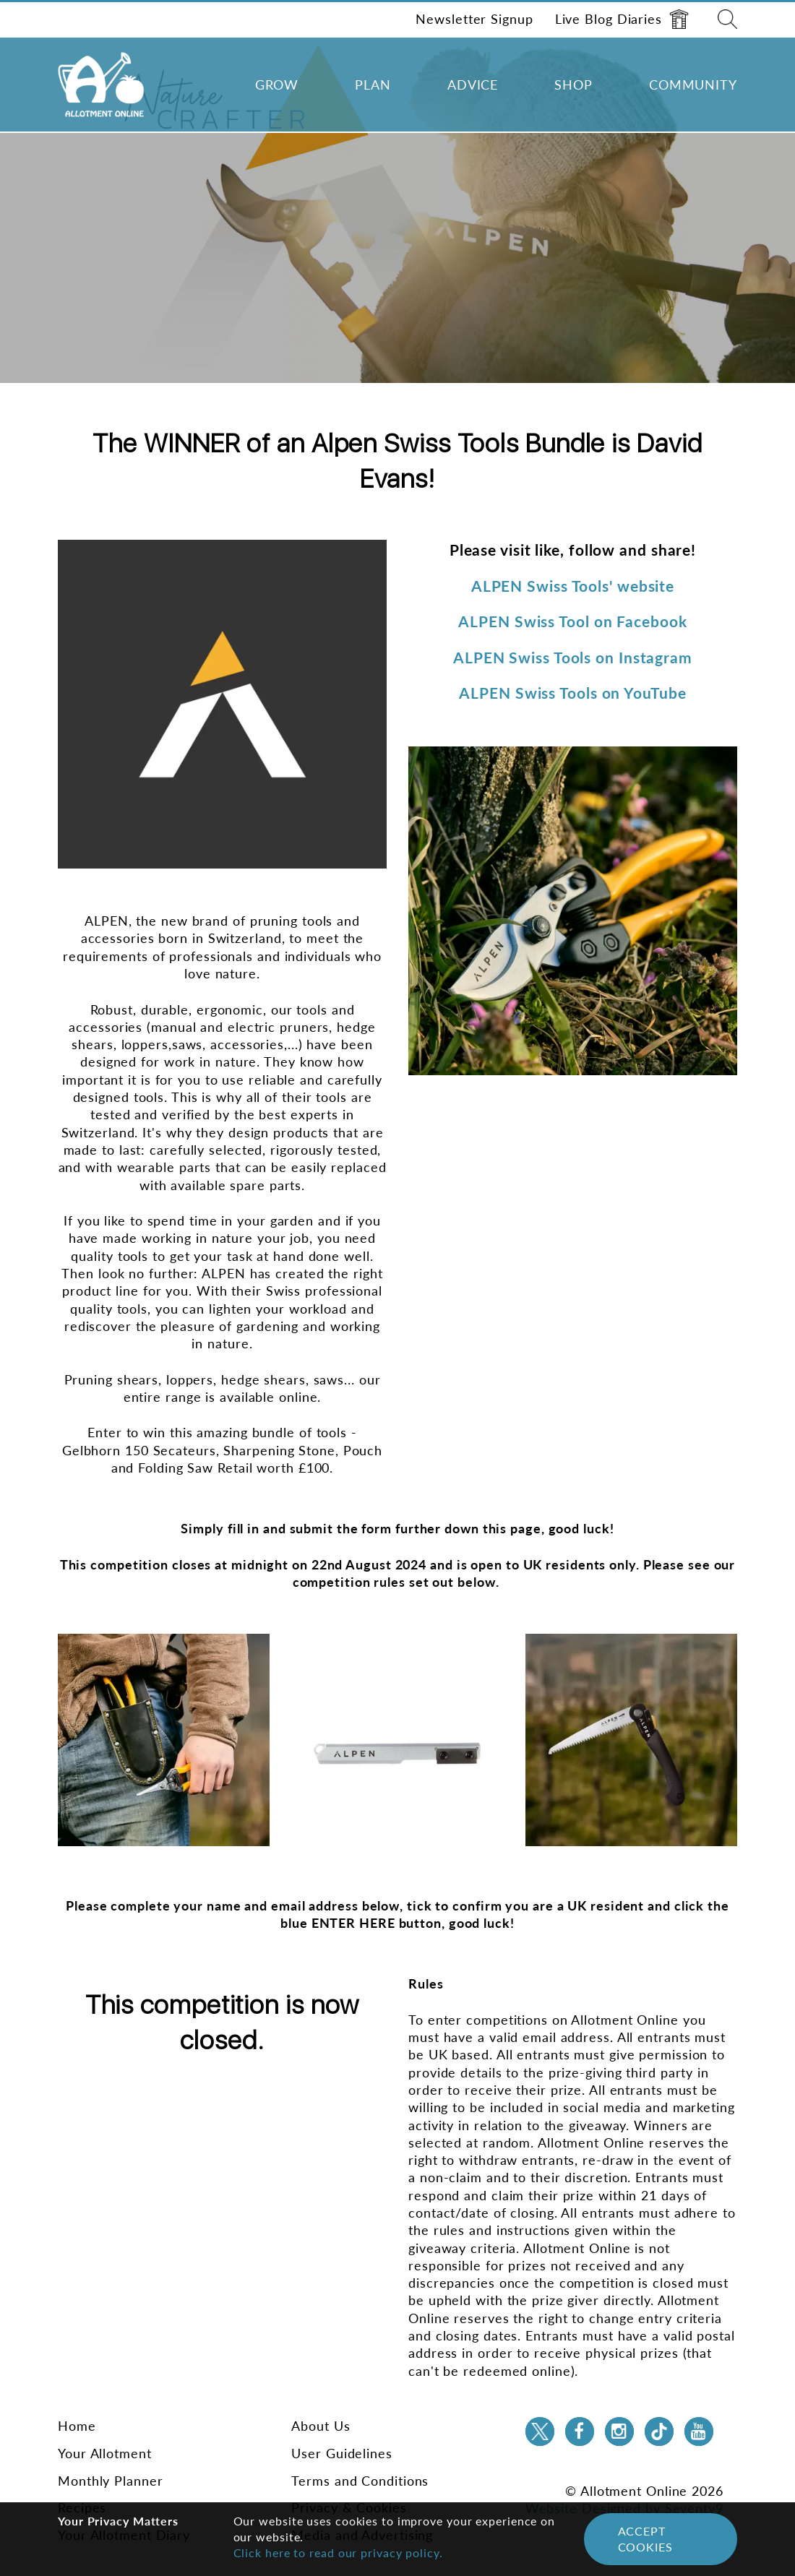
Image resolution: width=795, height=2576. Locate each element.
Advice (472, 84)
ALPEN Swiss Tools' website (572, 586)
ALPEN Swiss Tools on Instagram (572, 657)
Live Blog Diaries (622, 19)
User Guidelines (341, 2453)
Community (693, 84)
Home (77, 2426)
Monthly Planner (110, 2481)
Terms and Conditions (360, 2481)
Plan (373, 84)
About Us (320, 2426)
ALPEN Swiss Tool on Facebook (572, 621)
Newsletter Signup (474, 19)
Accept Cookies (645, 2539)
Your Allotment (105, 2453)
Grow (277, 84)
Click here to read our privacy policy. (338, 2552)
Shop (573, 84)
